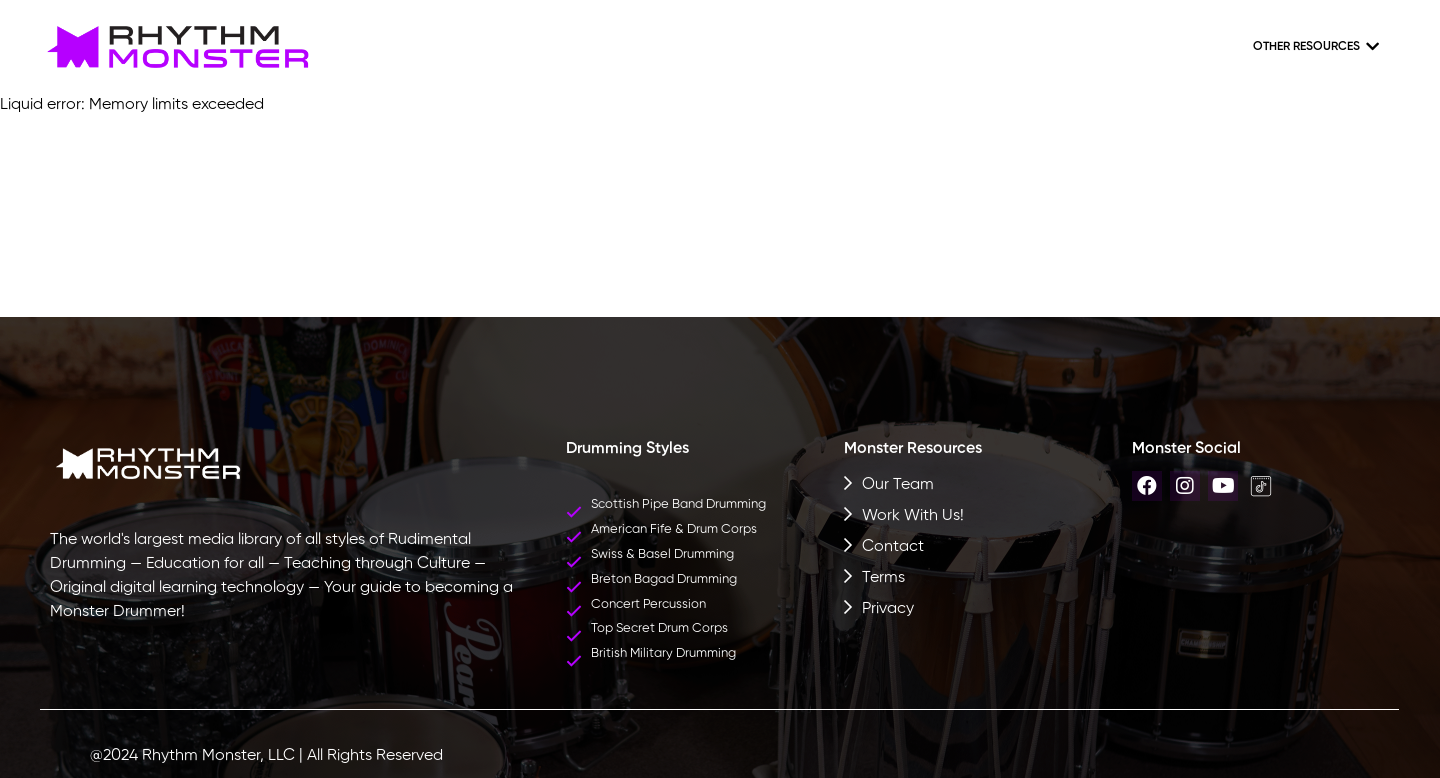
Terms (883, 578)
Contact (893, 547)
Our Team (898, 485)
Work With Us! (913, 516)
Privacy (888, 609)
